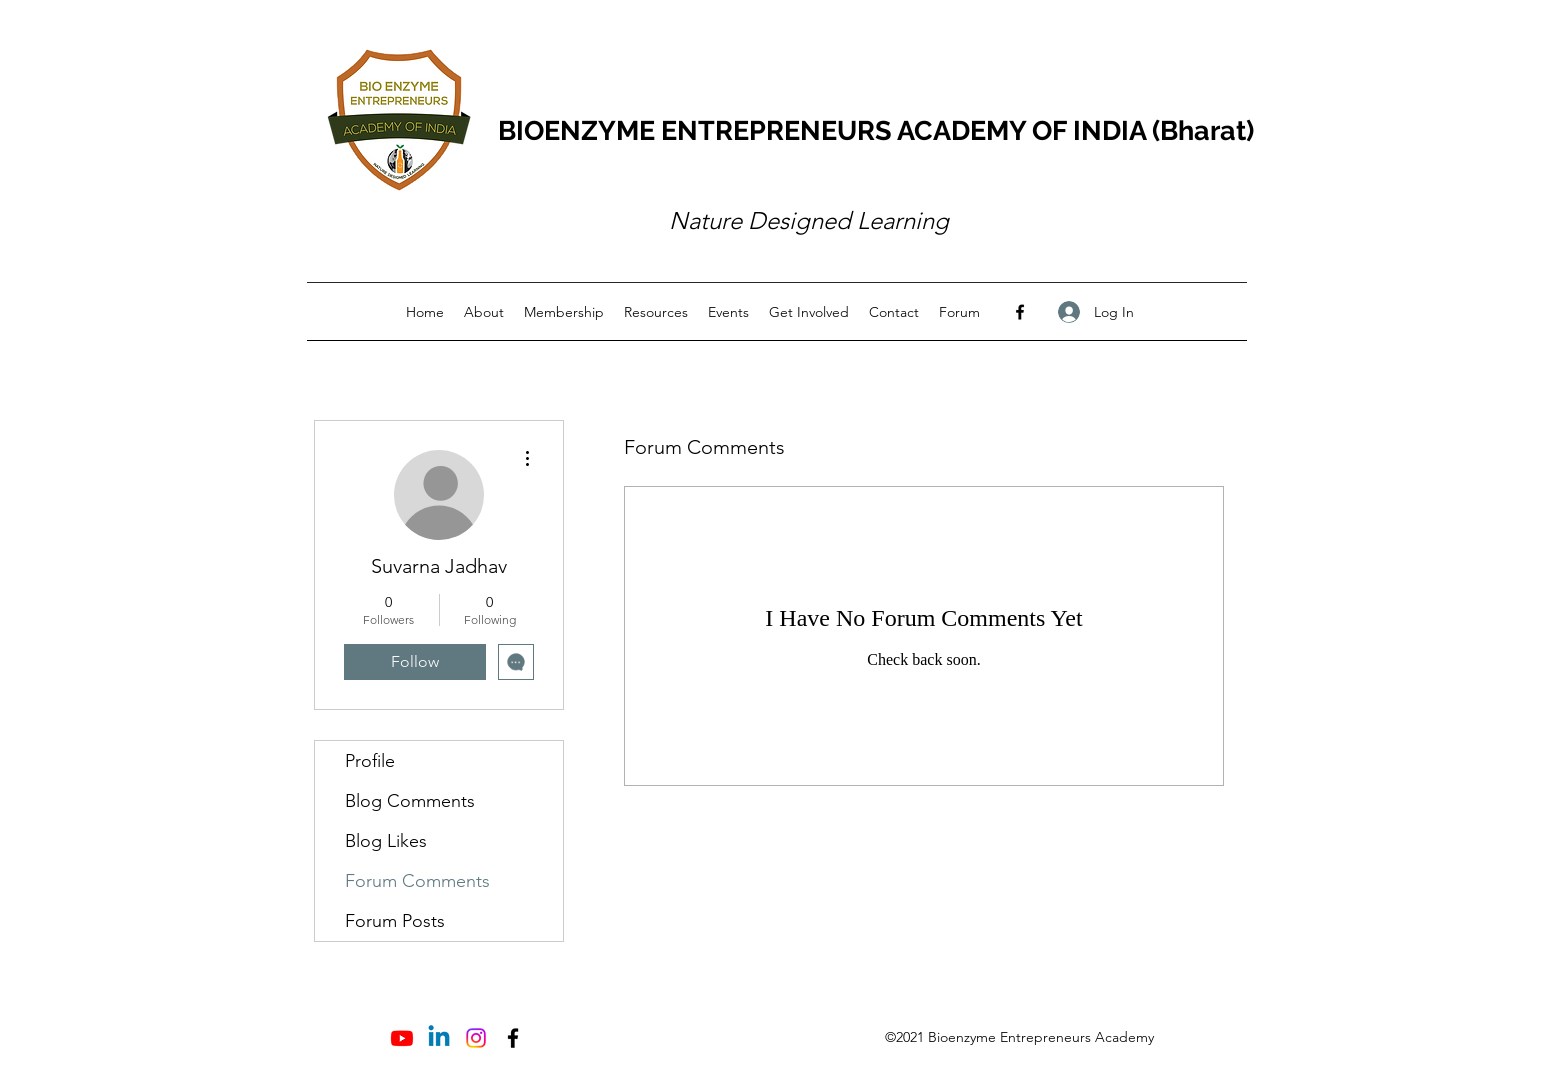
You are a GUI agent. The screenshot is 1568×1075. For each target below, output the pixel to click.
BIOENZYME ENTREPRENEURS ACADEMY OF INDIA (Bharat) (876, 130)
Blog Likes (386, 841)
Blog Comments (410, 801)
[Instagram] (476, 1038)
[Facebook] (1020, 312)
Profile (370, 761)
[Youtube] (402, 1038)
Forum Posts (395, 921)
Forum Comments (417, 881)
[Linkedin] (439, 1038)
